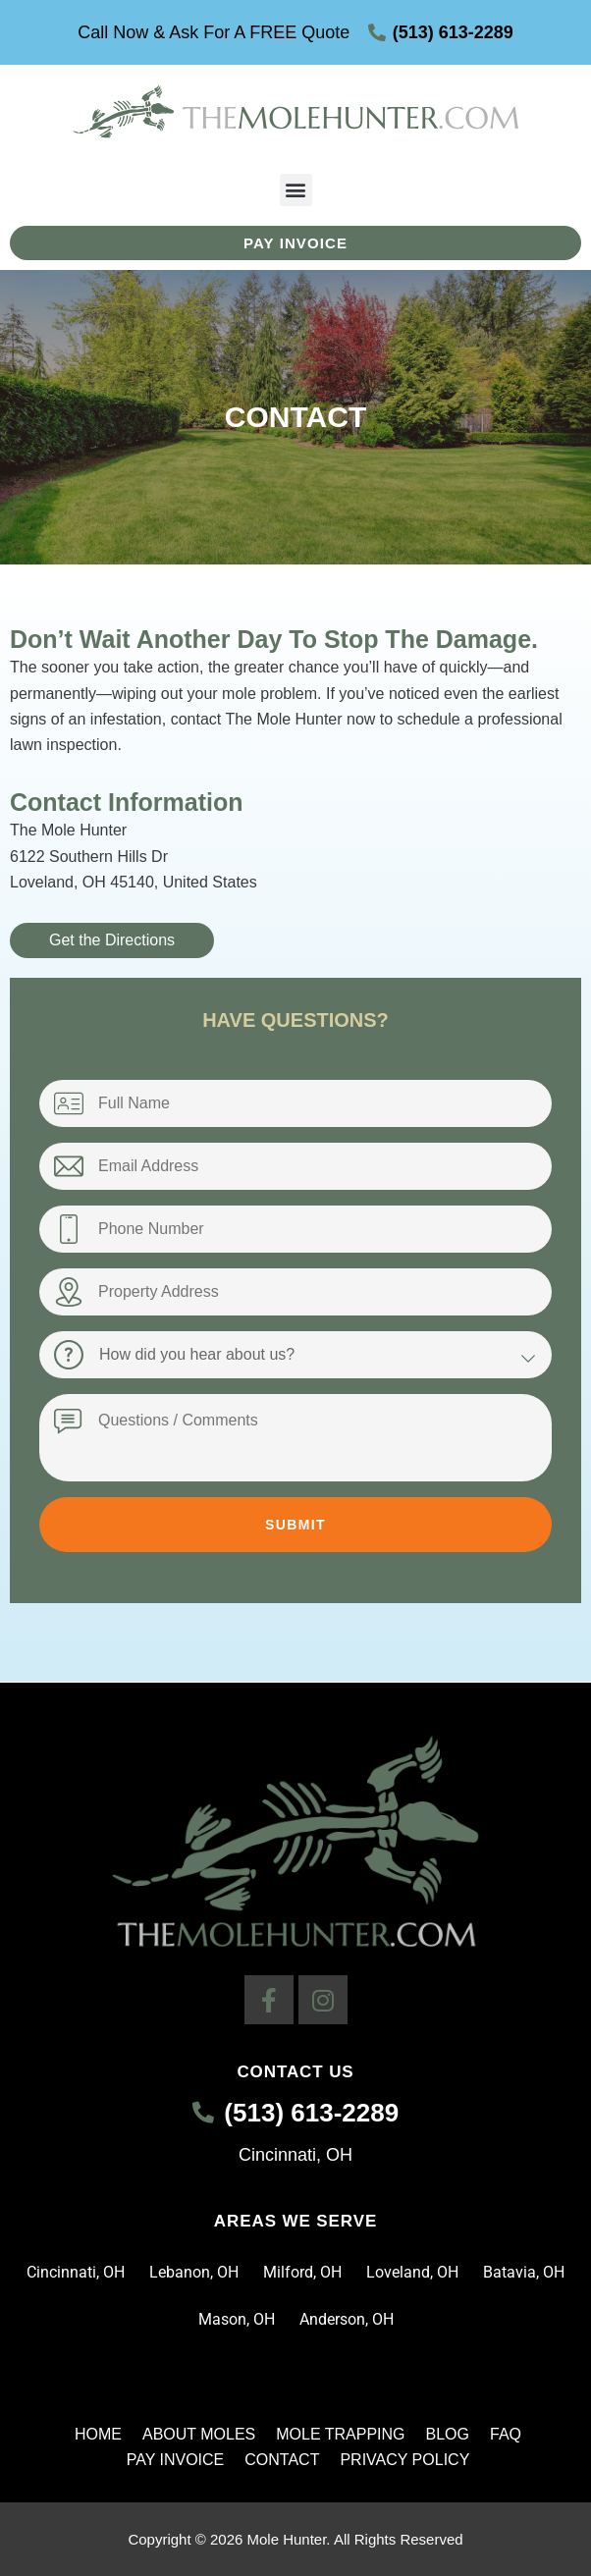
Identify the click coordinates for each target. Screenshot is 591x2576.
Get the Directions (112, 940)
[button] (296, 190)
